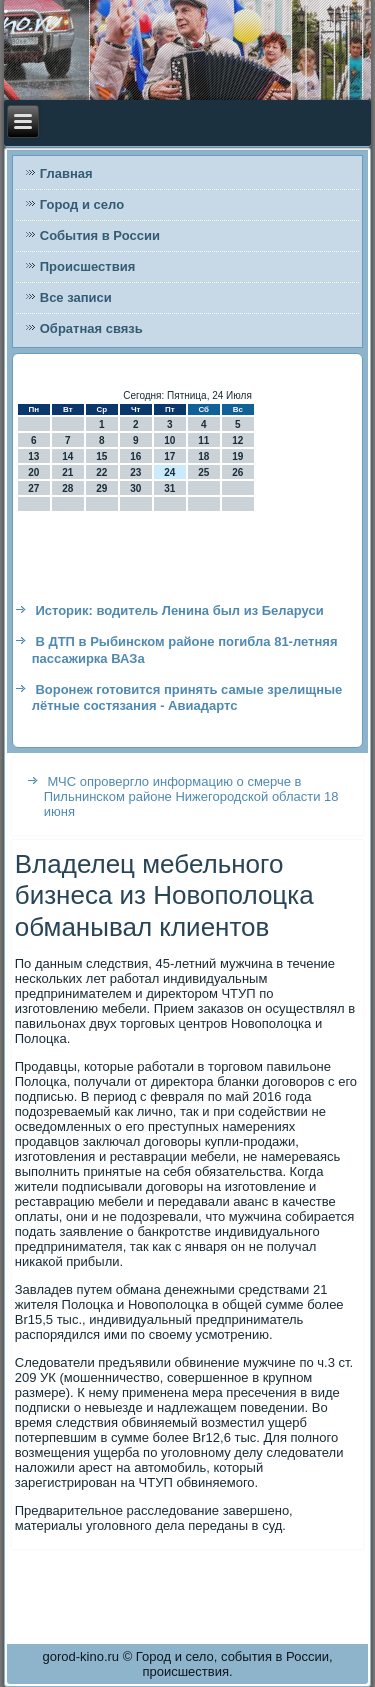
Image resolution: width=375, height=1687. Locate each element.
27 (33, 488)
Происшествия (88, 266)
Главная (66, 173)
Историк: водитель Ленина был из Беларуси (179, 610)
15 (101, 456)
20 (33, 472)
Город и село (82, 204)
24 (169, 472)
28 (67, 488)
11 (203, 440)
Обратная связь (91, 328)
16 (135, 456)
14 (67, 456)
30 (135, 488)
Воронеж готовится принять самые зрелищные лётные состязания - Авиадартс (187, 697)
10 (169, 440)
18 (203, 456)
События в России (100, 235)
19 (237, 456)
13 (33, 456)
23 (135, 472)
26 (237, 472)
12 (237, 440)
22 (101, 472)
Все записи (76, 297)
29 (101, 488)
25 (203, 472)
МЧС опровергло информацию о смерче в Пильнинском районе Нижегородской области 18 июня (191, 796)
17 (169, 456)
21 (67, 472)
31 (169, 488)
